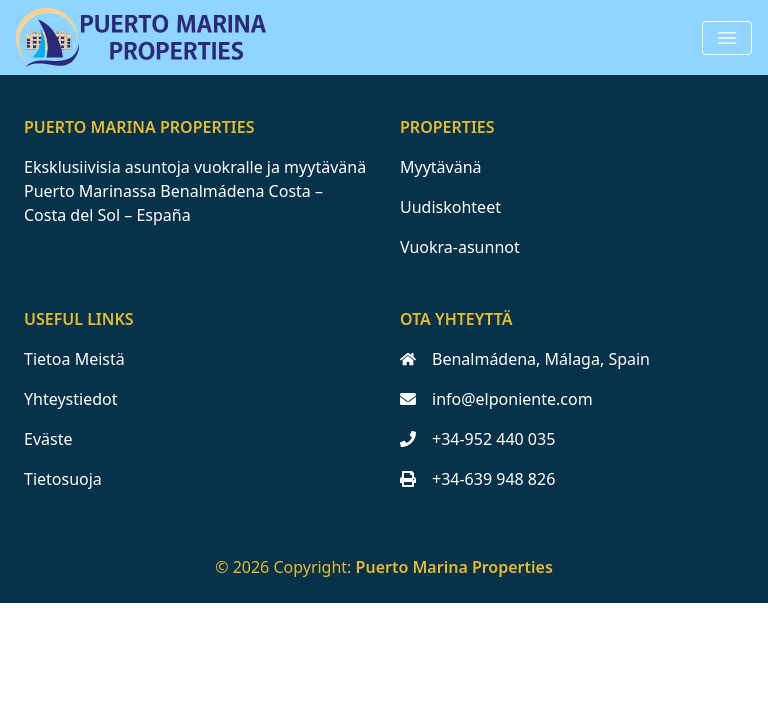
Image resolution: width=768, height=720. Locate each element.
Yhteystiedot (70, 399)
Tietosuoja (63, 479)
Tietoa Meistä (74, 359)
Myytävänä (441, 167)
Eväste (48, 439)
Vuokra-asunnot (460, 247)
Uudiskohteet (450, 207)
